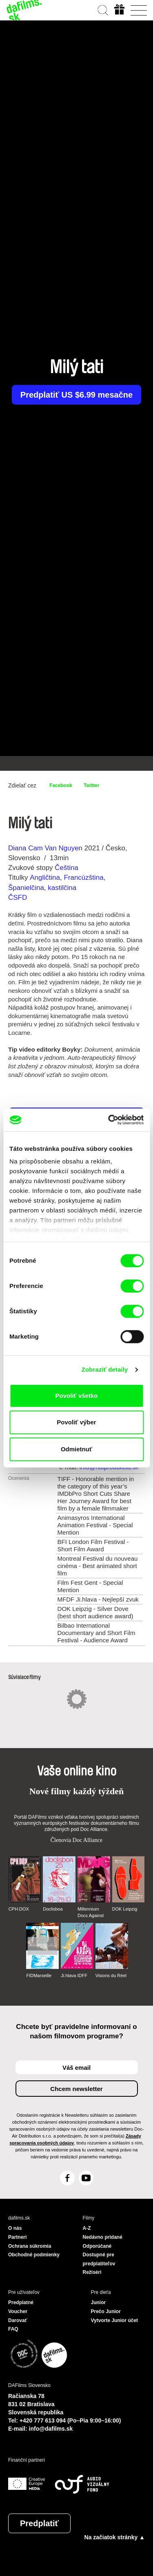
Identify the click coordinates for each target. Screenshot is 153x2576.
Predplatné (20, 2302)
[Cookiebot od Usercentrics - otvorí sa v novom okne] (109, 1119)
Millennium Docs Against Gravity (91, 1912)
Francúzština (83, 877)
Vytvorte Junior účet (114, 2320)
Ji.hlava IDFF (74, 1975)
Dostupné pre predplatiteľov (99, 2259)
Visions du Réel (110, 1975)
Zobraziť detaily (105, 1369)
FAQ (13, 2329)
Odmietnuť (76, 1449)
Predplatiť (39, 2523)
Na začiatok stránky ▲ (114, 2537)
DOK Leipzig (124, 1908)
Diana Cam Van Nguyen (45, 848)
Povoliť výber (76, 1422)
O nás (15, 2228)
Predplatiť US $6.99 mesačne (76, 394)
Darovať (17, 2320)
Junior (98, 2302)
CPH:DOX (19, 1908)
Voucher (17, 2311)
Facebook (60, 785)
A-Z (87, 2228)
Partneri (17, 2237)
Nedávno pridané (102, 2237)
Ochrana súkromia (29, 2246)
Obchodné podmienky (34, 2255)
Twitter (91, 785)
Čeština (66, 868)
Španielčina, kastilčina (42, 888)
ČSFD (18, 897)
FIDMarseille (38, 1975)
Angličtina (45, 877)
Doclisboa (52, 1908)
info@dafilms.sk (51, 2428)
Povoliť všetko (76, 1395)
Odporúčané (97, 2246)
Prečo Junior (106, 2311)
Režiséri (92, 2272)
